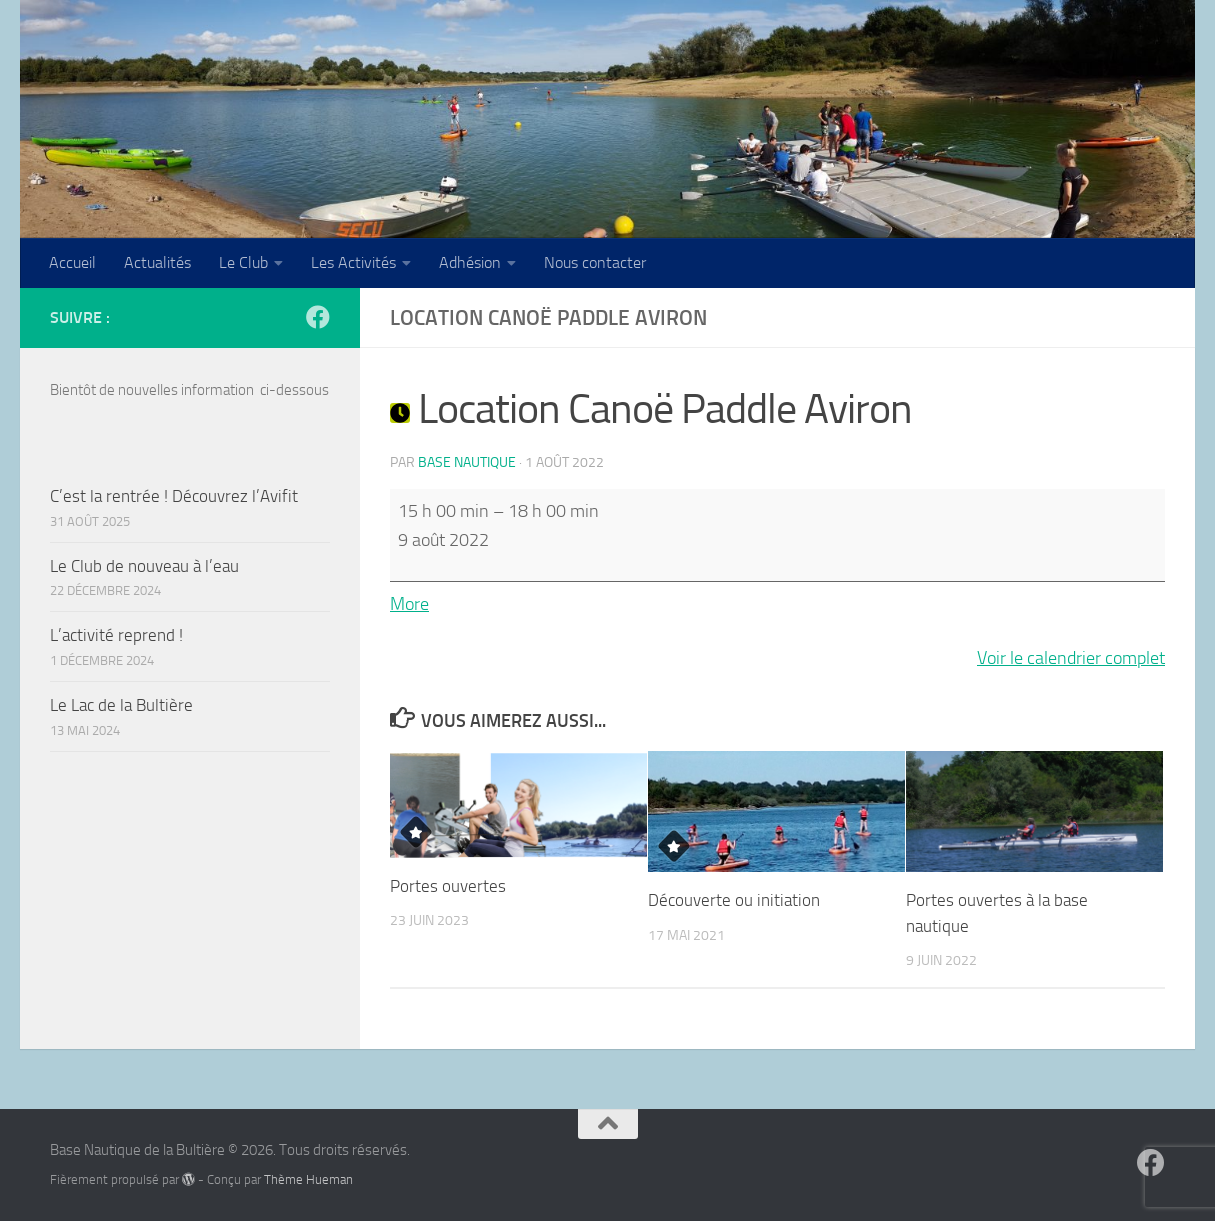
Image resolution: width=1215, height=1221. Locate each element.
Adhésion (470, 262)
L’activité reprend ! (116, 635)
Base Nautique (467, 462)
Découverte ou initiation (734, 900)
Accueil (72, 262)
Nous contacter (595, 262)
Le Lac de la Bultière (121, 705)
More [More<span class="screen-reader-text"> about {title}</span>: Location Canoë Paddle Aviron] (409, 604)
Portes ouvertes (448, 886)
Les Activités (353, 262)
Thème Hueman (308, 1179)
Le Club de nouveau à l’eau (144, 566)
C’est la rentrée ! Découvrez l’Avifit (174, 496)
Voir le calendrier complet (1071, 658)
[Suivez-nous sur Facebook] (318, 317)
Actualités (157, 262)
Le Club (243, 262)
